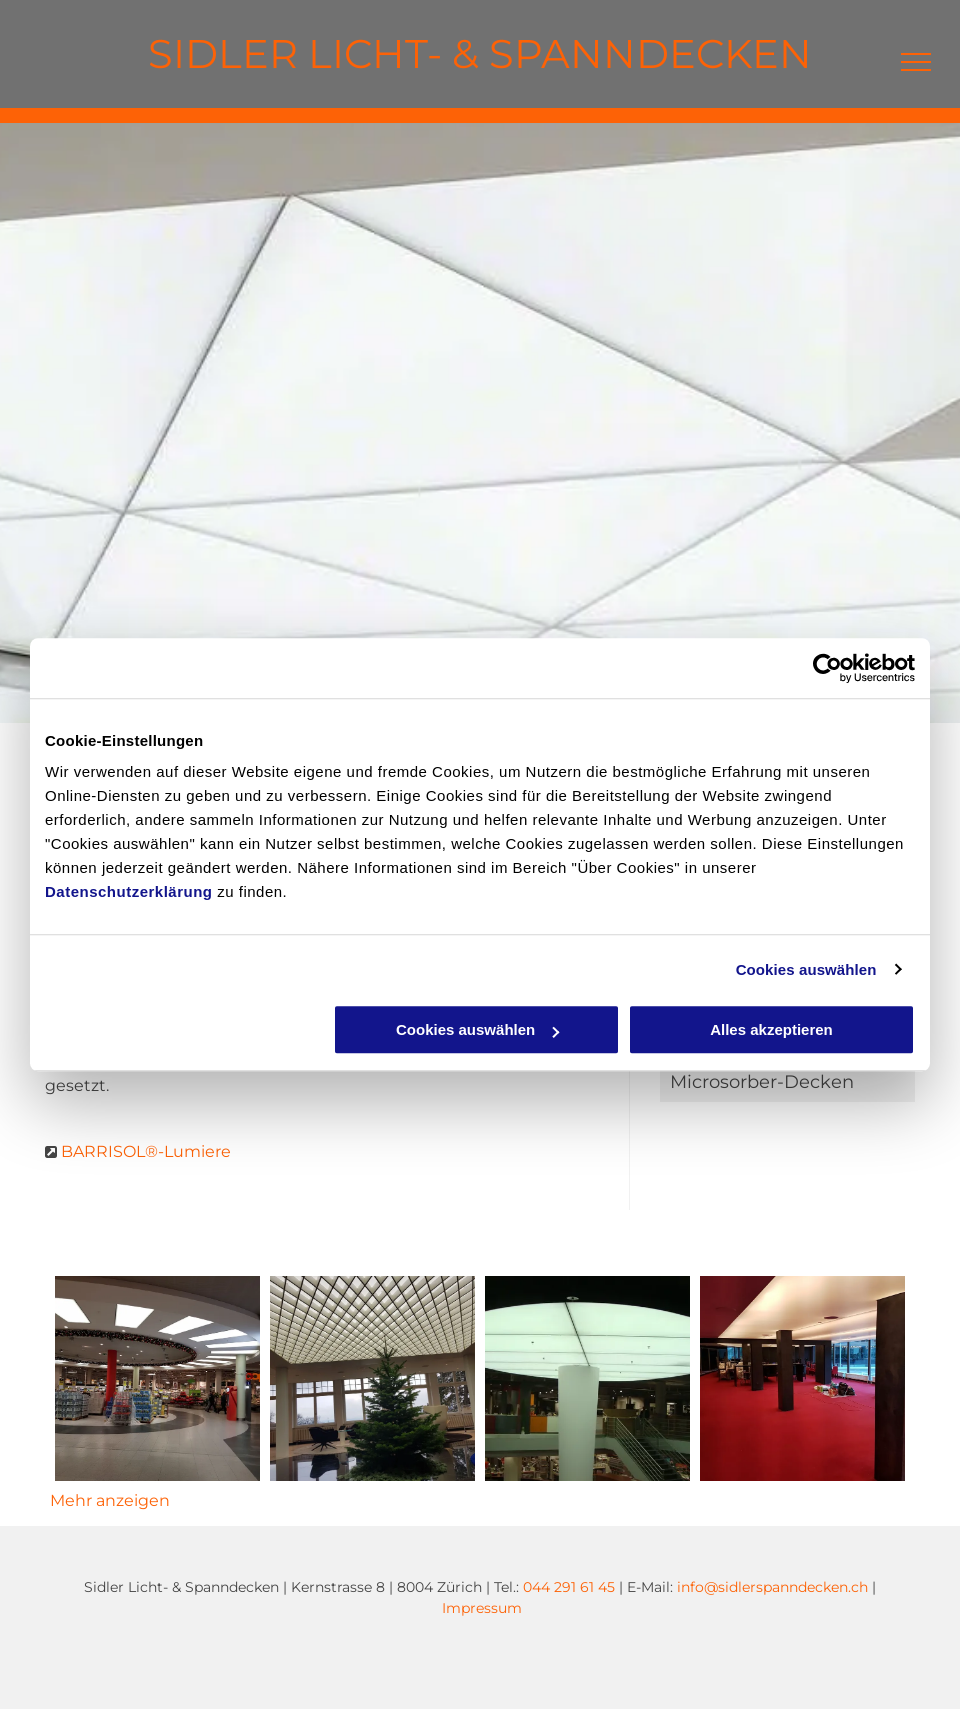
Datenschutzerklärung (129, 891)
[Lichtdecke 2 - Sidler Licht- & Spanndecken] (587, 1378)
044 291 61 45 (569, 1587)
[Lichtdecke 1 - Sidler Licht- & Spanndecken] (372, 1378)
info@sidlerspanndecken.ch (772, 1587)
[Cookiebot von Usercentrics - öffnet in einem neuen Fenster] (827, 668)
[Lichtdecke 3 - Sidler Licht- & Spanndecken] (802, 1378)
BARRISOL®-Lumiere (146, 1151)
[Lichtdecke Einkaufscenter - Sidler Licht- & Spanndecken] (157, 1378)
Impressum (482, 1608)
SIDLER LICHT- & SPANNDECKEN (480, 53)
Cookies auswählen (806, 969)
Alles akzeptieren (771, 1029)
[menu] (916, 62)
